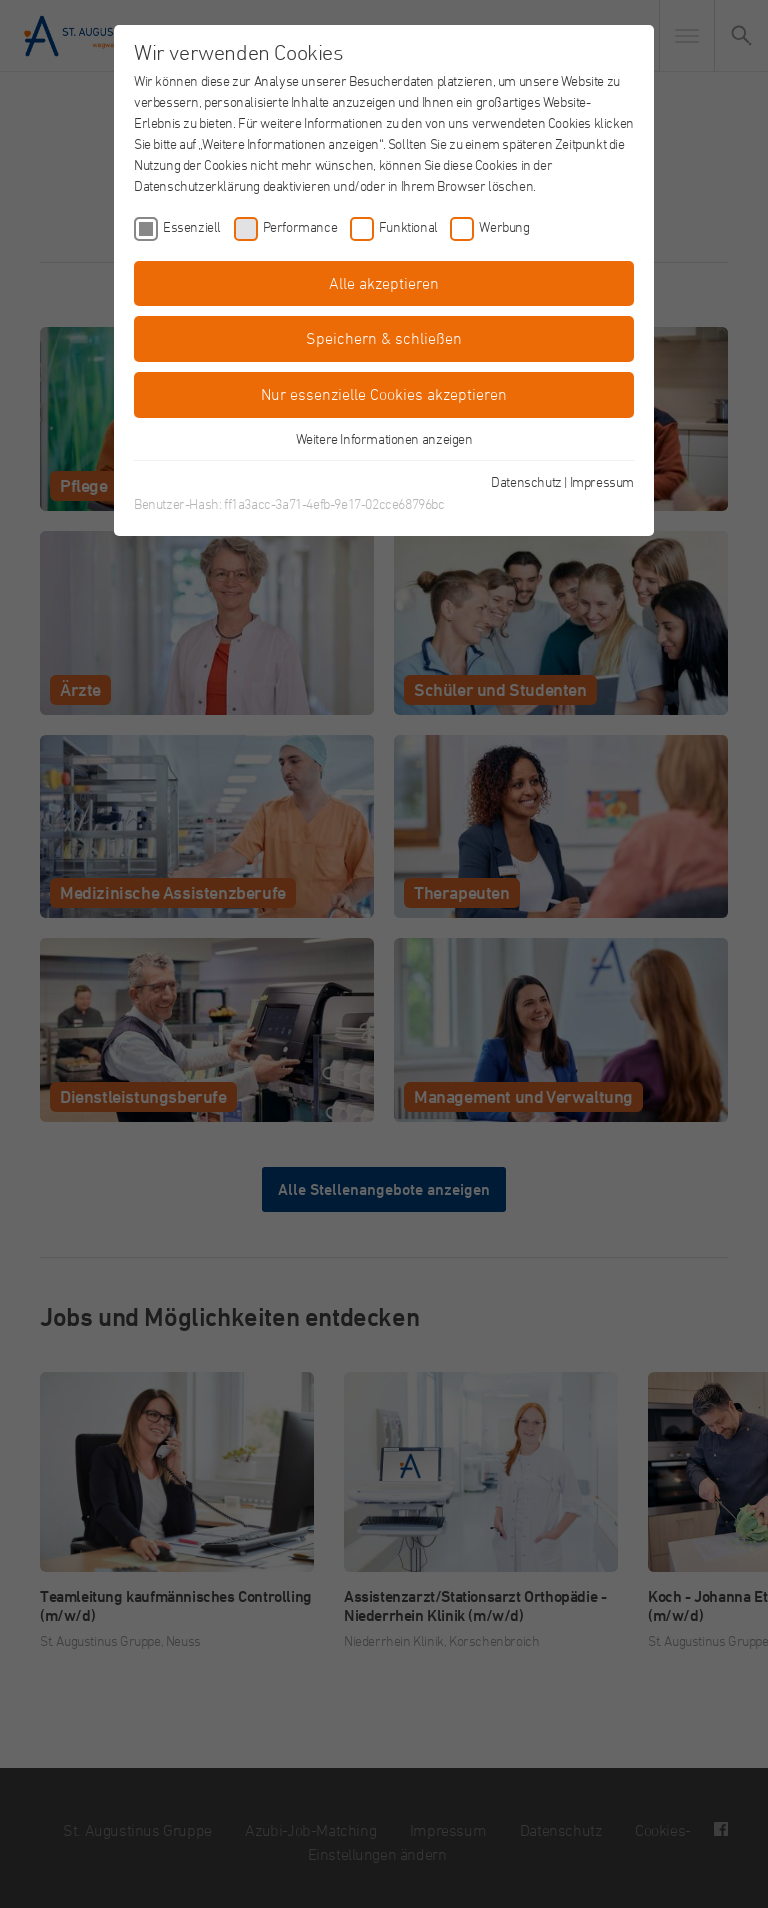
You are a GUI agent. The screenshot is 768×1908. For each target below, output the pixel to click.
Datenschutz (526, 481)
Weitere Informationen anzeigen (384, 438)
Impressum (602, 481)
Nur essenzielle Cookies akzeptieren (384, 394)
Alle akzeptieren (384, 283)
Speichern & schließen (384, 338)
